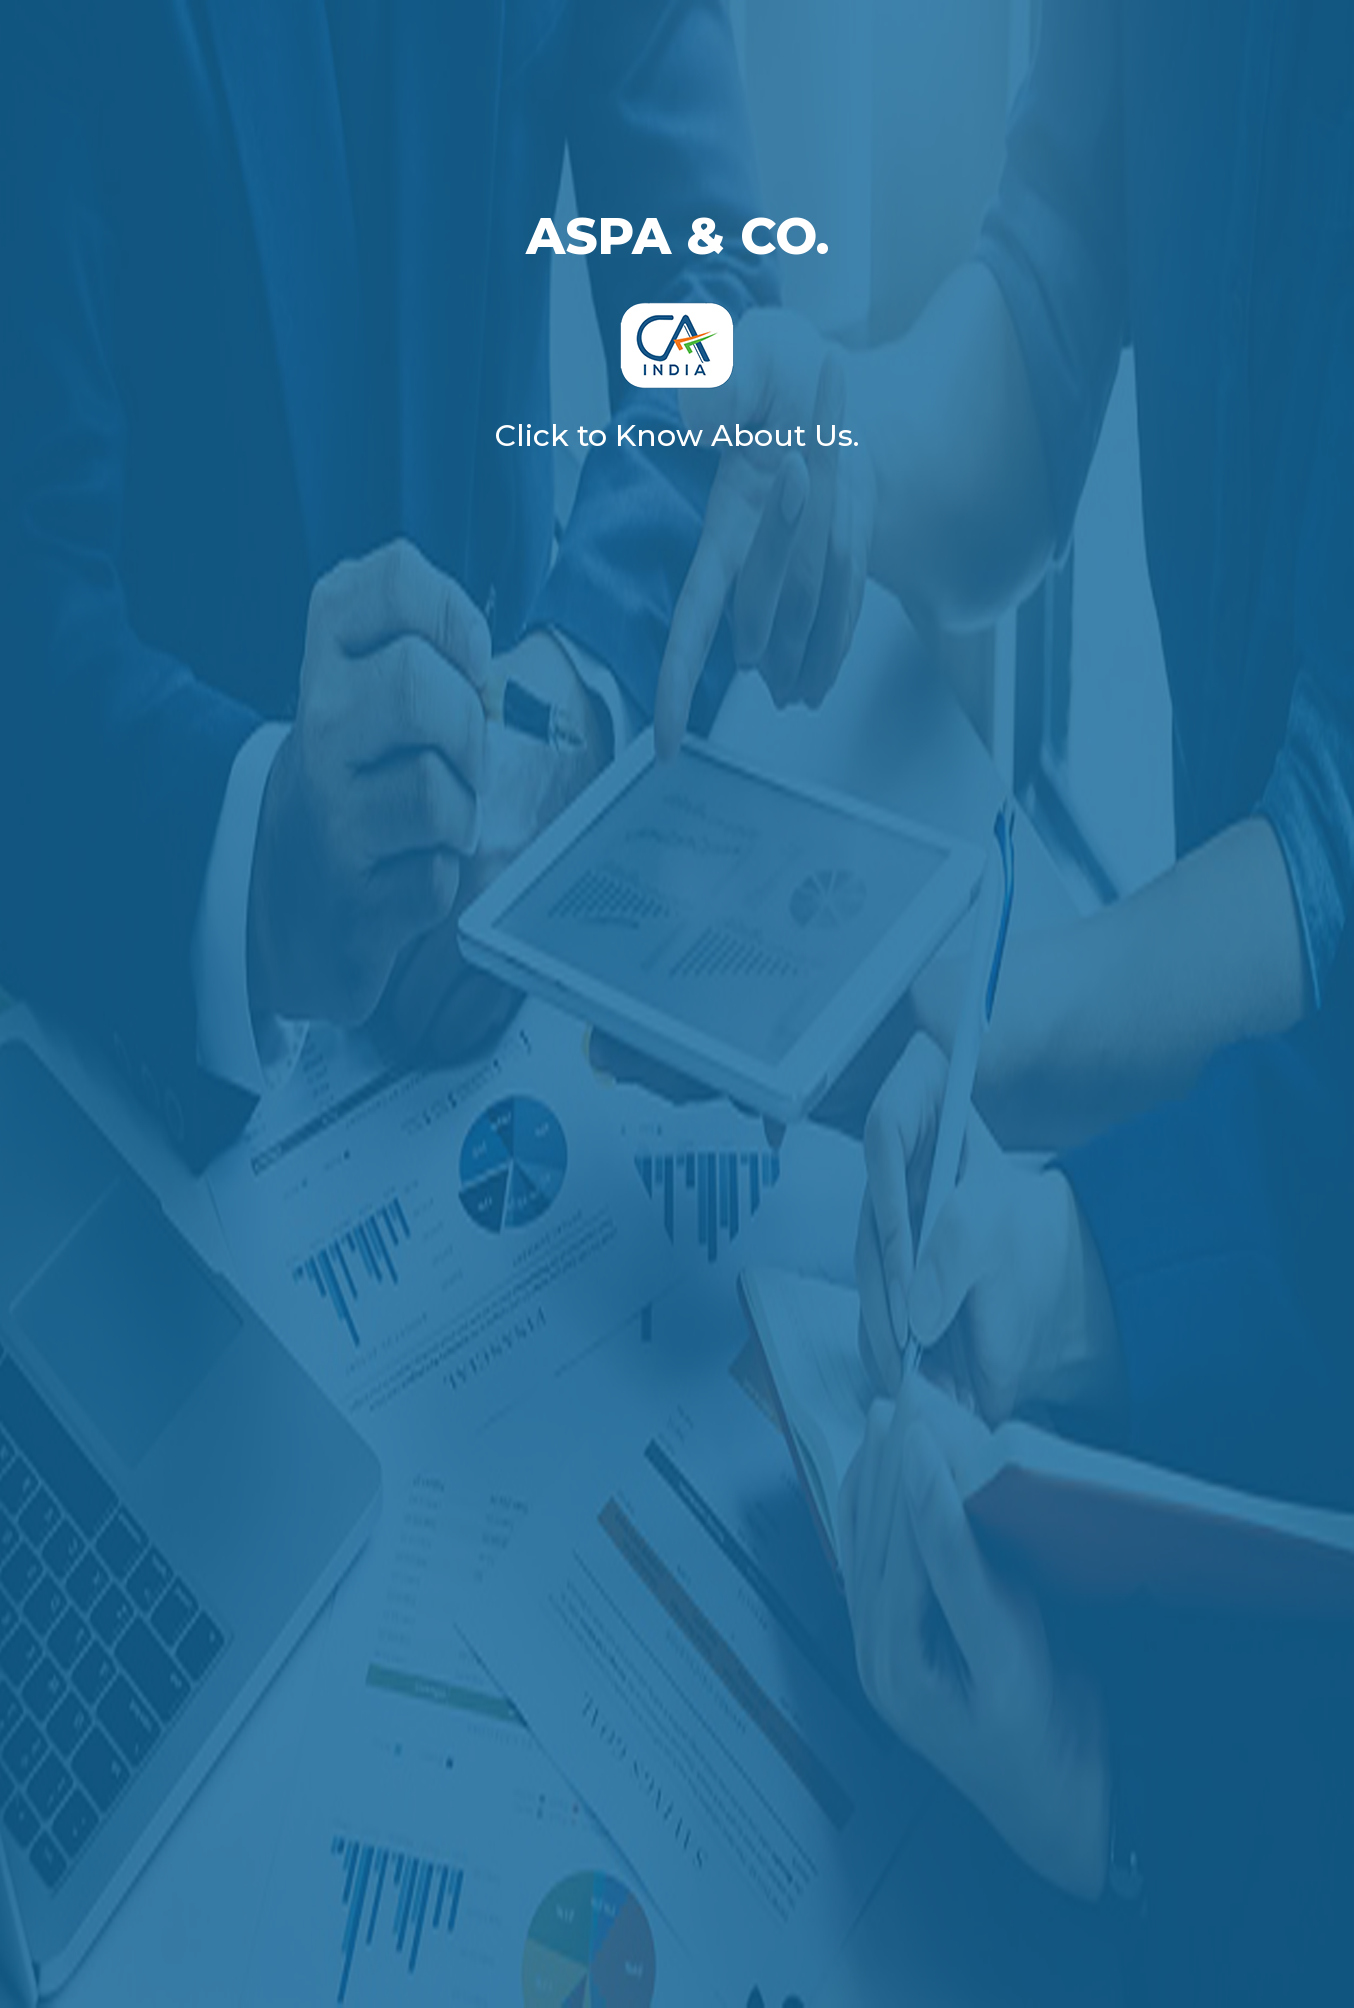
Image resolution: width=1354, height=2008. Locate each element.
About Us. (785, 435)
